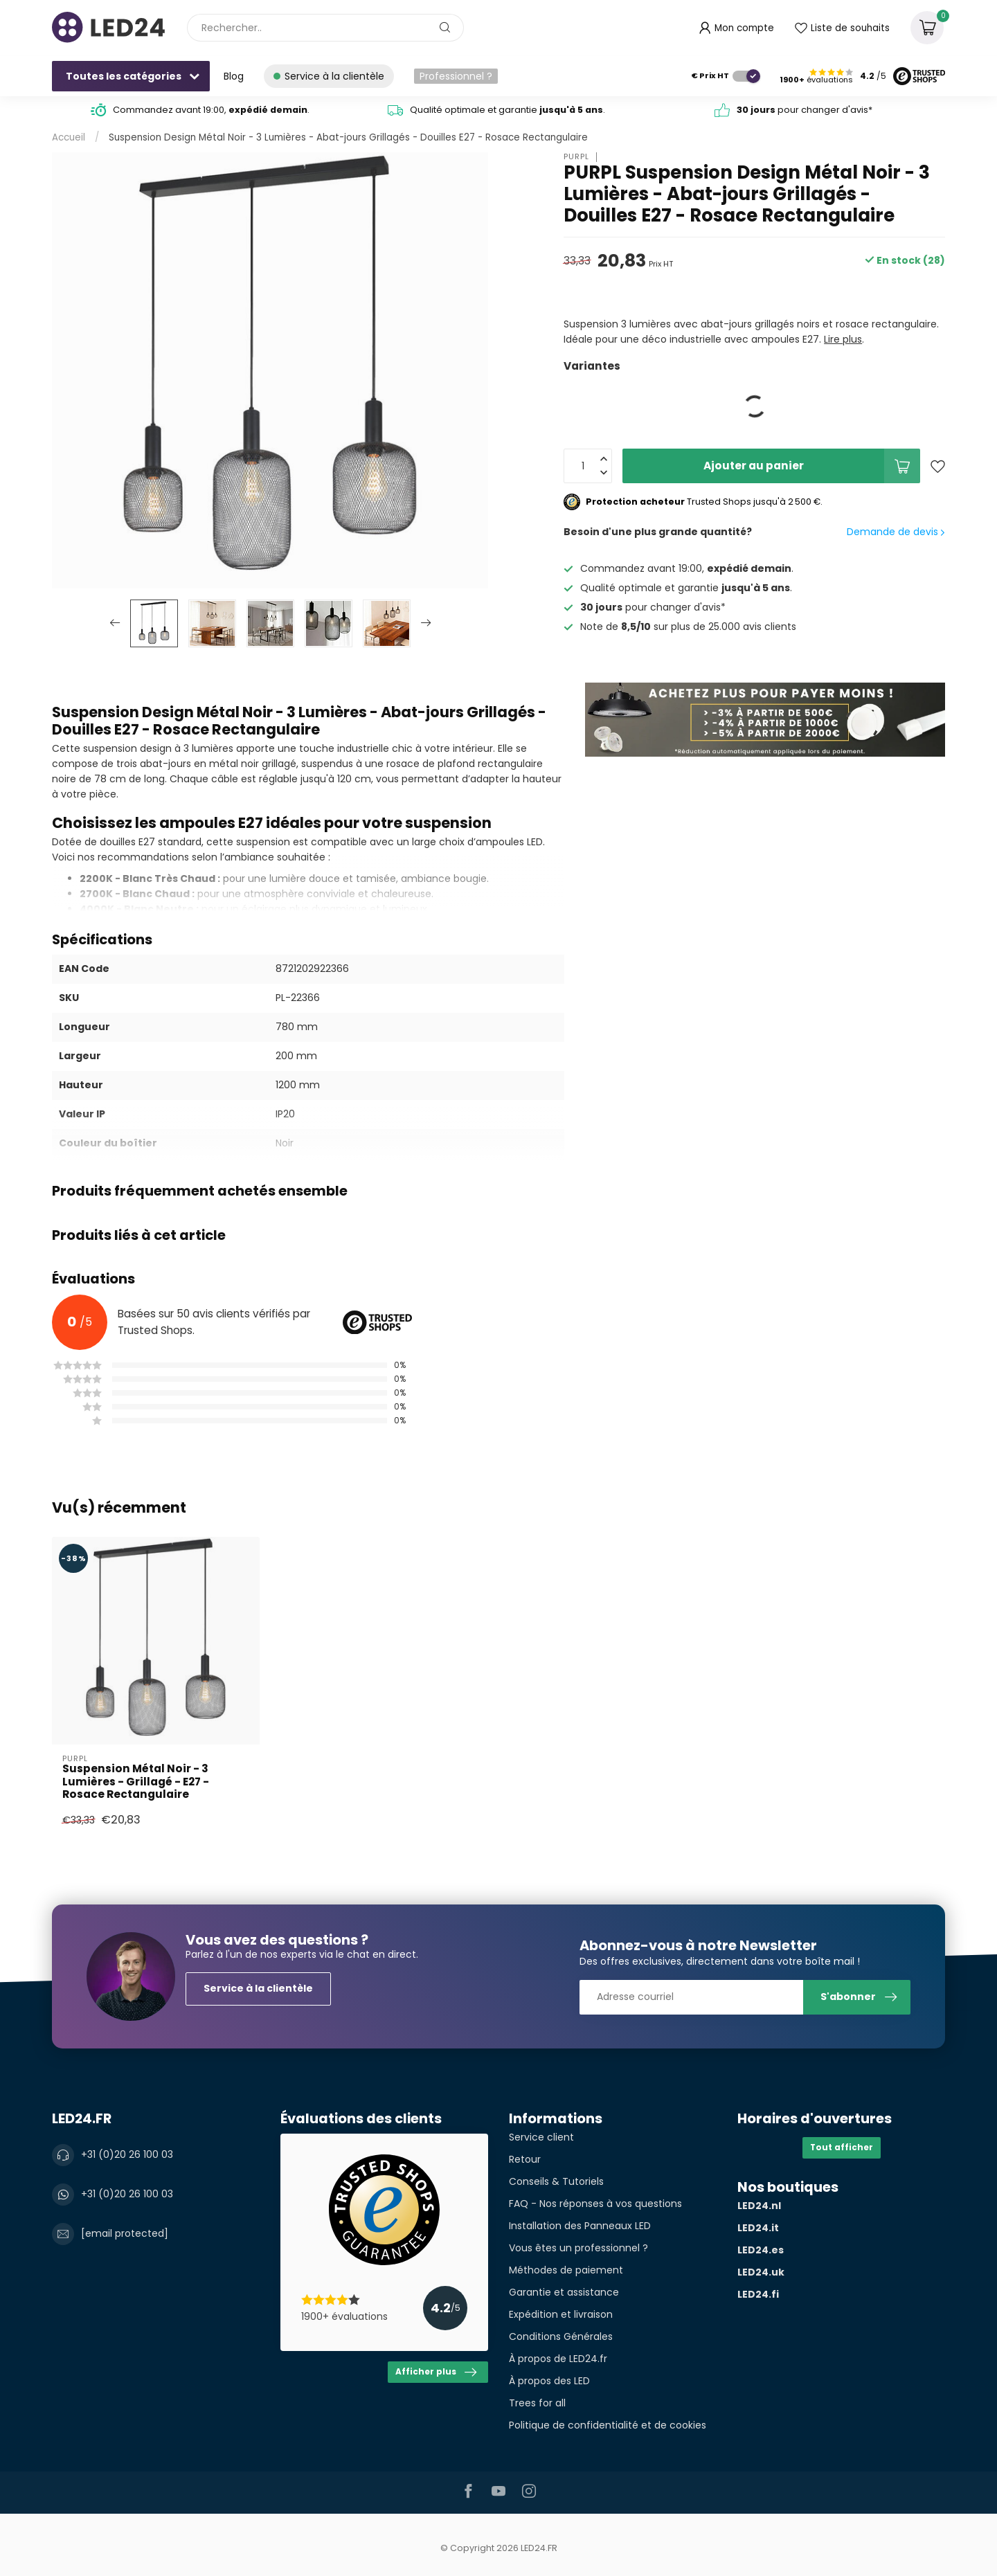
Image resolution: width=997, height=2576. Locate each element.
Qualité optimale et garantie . (507, 109)
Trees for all (537, 2403)
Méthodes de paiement (566, 2270)
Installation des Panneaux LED (580, 2226)
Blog (234, 76)
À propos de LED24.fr (558, 2359)
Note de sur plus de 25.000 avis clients (688, 626)
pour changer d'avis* (804, 109)
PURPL (576, 157)
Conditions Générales (561, 2336)
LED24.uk (760, 2272)
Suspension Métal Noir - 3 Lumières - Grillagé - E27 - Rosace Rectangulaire (135, 1782)
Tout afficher (841, 2147)
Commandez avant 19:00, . (211, 109)
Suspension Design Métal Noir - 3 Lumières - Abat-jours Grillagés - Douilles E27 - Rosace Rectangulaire (348, 137)
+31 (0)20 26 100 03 (127, 2154)
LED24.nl (759, 2206)
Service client (541, 2137)
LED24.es (760, 2250)
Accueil (68, 137)
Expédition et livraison (561, 2314)
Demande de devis (895, 532)
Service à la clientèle (258, 1988)
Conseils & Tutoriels (556, 2181)
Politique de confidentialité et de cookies (607, 2425)
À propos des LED (549, 2381)
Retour (525, 2159)
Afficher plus (435, 2372)
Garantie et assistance (564, 2292)
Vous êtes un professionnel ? (578, 2248)
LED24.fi (758, 2294)
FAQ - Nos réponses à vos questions (595, 2203)
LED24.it (758, 2228)
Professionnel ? (456, 76)
